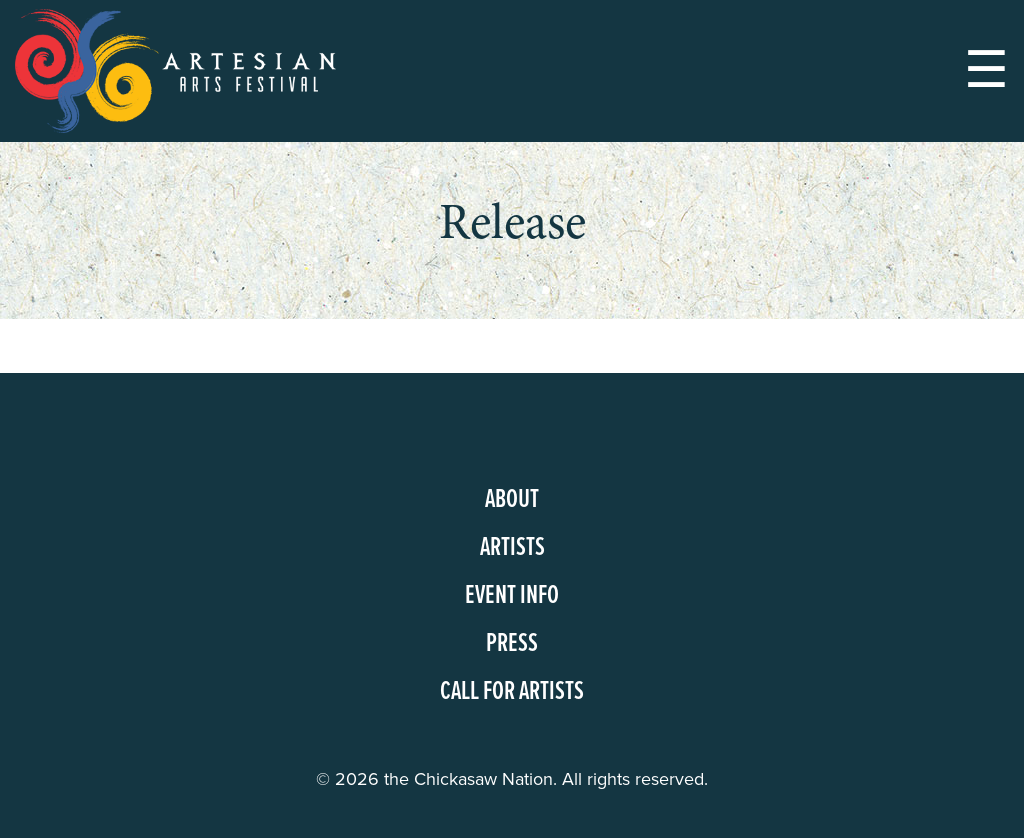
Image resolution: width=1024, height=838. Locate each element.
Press (512, 644)
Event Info (512, 596)
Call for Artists (512, 692)
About (512, 500)
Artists (512, 548)
